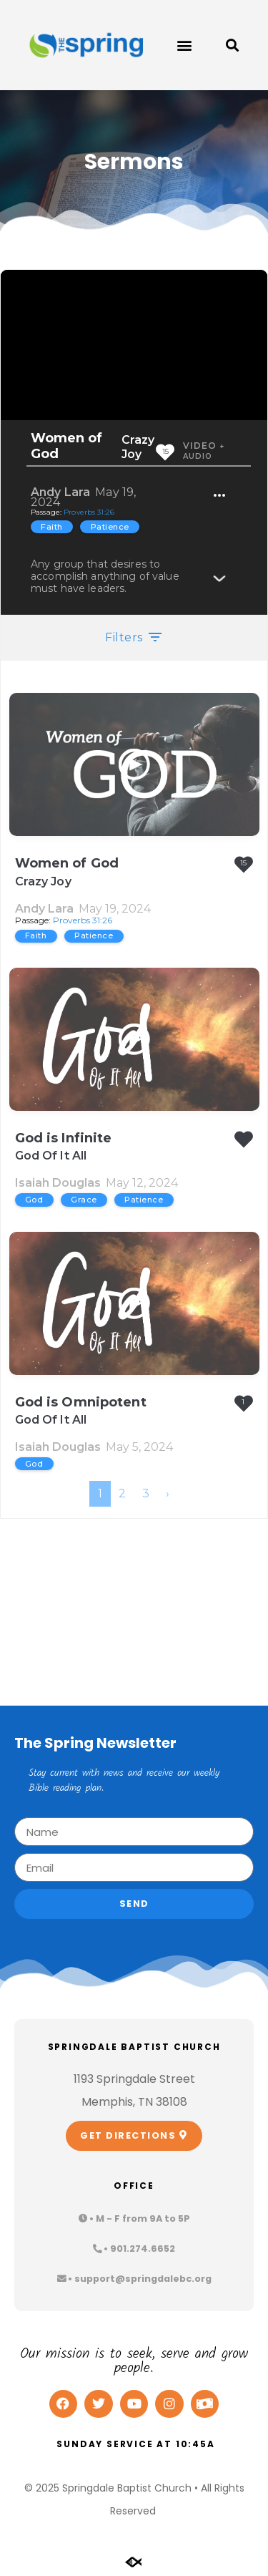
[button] (184, 45)
